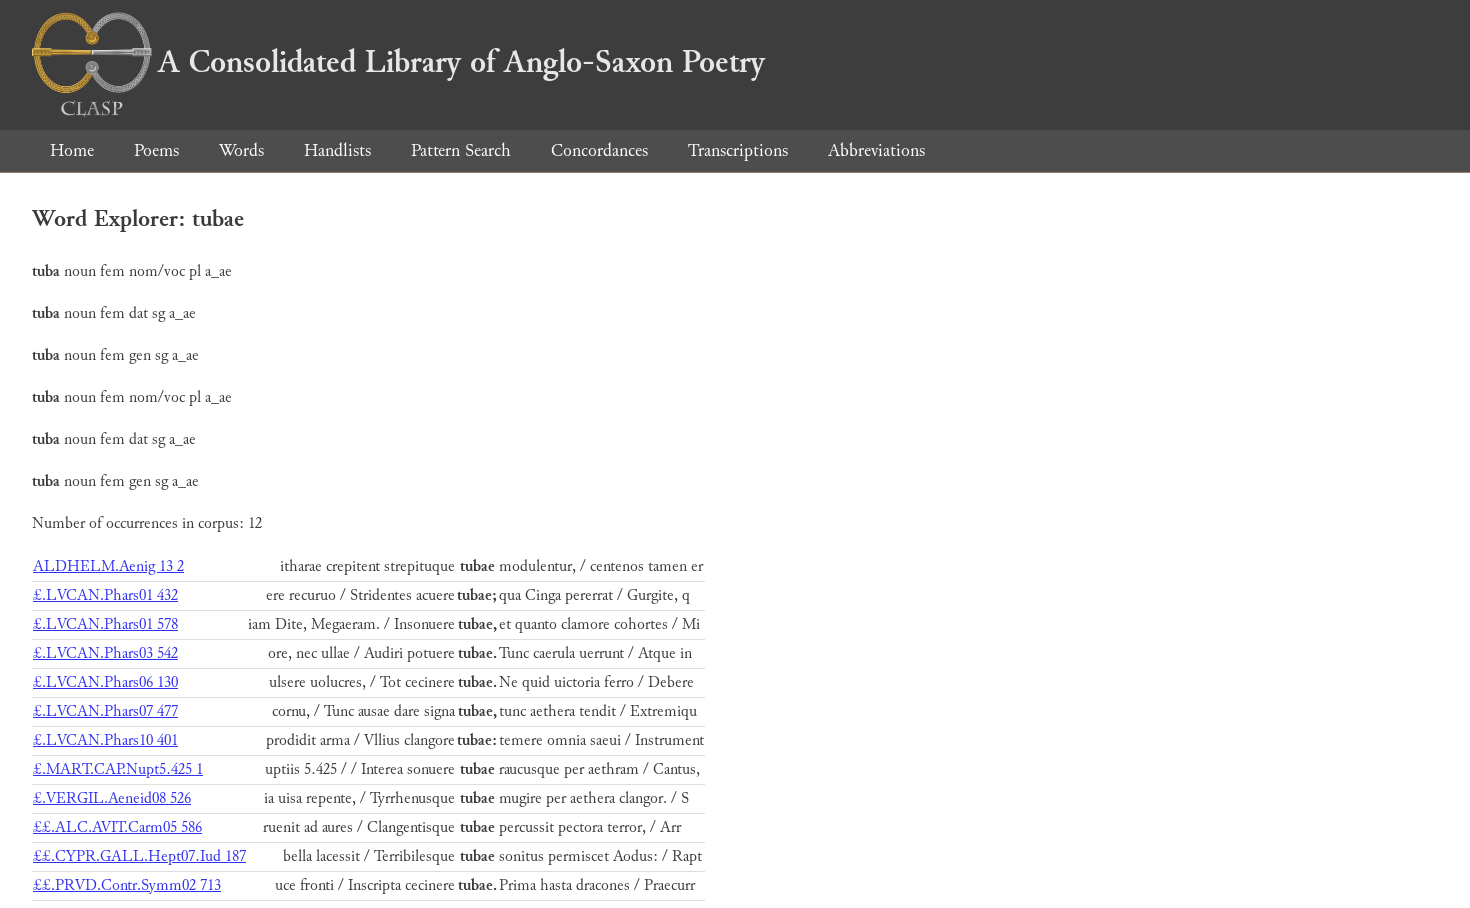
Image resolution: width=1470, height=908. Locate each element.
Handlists (337, 150)
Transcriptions (738, 150)
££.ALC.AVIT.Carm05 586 (117, 827)
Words (241, 150)
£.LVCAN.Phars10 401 (105, 740)
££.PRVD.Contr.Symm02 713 (127, 885)
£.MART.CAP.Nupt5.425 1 (118, 769)
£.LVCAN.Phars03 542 (105, 653)
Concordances (599, 150)
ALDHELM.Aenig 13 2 (108, 566)
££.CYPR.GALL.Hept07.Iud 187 (139, 856)
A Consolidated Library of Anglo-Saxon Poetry (398, 62)
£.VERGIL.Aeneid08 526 (112, 798)
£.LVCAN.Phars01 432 (105, 595)
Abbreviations (876, 150)
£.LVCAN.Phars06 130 (105, 682)
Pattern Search (461, 150)
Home (72, 150)
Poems (156, 150)
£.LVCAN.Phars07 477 (105, 711)
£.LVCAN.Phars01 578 (105, 624)
